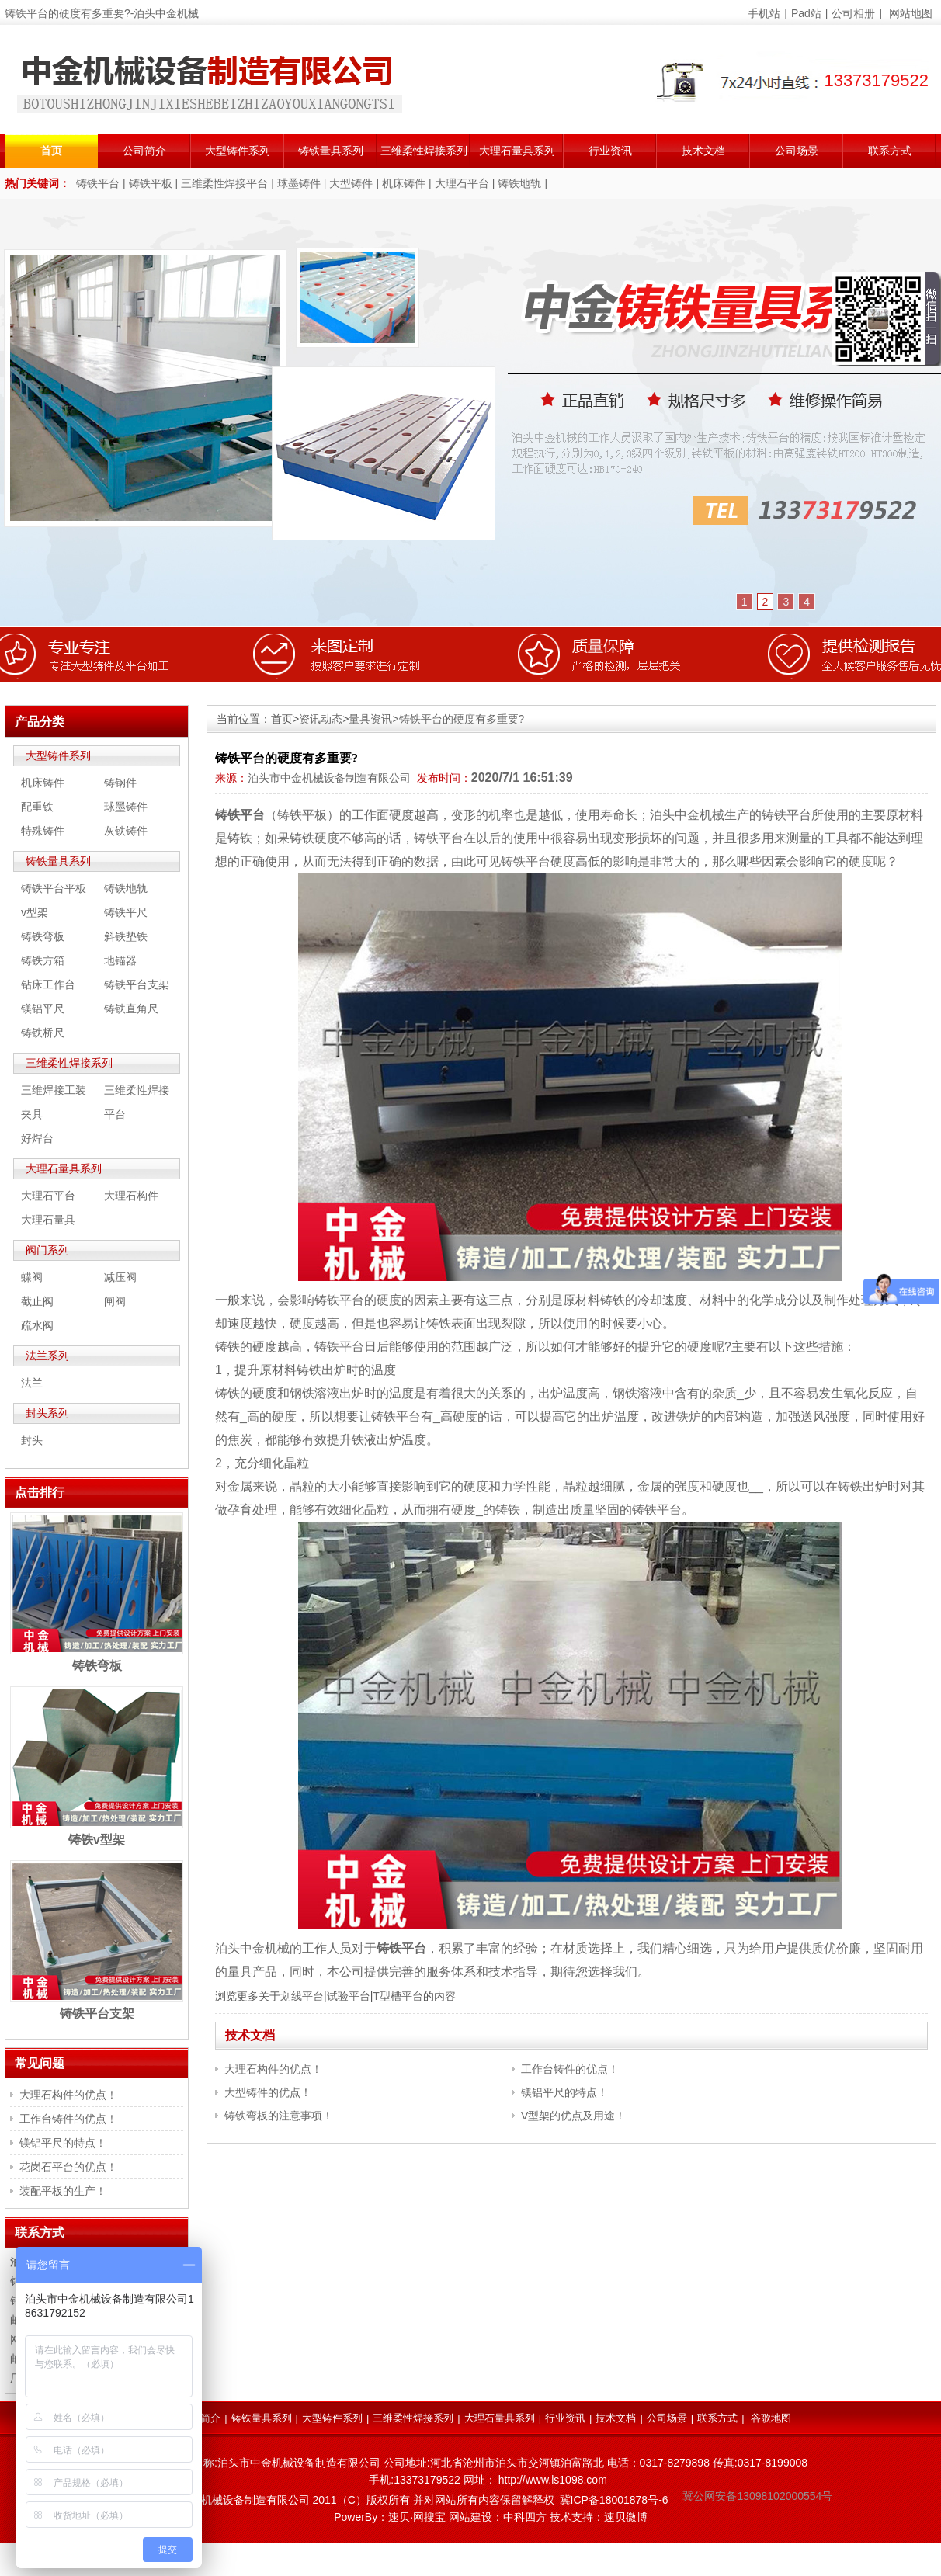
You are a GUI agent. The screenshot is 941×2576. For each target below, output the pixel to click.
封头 (32, 1440)
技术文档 (703, 150)
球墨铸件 (299, 183)
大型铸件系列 (237, 150)
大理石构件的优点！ (273, 2069)
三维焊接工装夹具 (53, 1102)
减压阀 (120, 1277)
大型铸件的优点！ (267, 2092)
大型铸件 (351, 183)
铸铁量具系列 (330, 150)
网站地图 (910, 13)
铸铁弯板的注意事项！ (278, 2115)
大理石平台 (462, 183)
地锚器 (120, 960)
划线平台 (302, 1996)
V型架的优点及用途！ (573, 2115)
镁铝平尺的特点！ (564, 2092)
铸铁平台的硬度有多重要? (462, 719)
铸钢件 (120, 782)
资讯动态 (320, 719)
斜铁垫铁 (126, 936)
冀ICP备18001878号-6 (614, 2500)
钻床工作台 (48, 984)
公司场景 (796, 150)
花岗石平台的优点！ (68, 2167)
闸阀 (115, 1301)
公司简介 (144, 150)
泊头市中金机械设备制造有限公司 (329, 778)
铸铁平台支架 (136, 984)
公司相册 (853, 13)
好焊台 (37, 1138)
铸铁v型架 (96, 1839)
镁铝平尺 (42, 1008)
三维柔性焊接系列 (423, 150)
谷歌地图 (771, 2418)
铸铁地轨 (519, 183)
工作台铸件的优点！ (570, 2069)
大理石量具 (48, 1219)
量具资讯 (370, 719)
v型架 (34, 912)
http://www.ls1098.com (552, 2480)
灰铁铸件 (126, 831)
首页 (51, 150)
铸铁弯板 (42, 936)
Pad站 (806, 13)
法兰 (32, 1383)
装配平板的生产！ (62, 2191)
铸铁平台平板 (53, 888)
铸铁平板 (150, 183)
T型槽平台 (398, 1996)
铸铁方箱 (42, 960)
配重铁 (37, 806)
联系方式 (889, 150)
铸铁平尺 (126, 912)
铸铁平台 (98, 183)
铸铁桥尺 (42, 1032)
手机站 (764, 13)
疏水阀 (37, 1325)
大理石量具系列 (517, 150)
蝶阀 (32, 1277)
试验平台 (348, 1996)
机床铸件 (403, 183)
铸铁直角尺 (131, 1008)
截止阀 (37, 1301)
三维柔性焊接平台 (224, 183)
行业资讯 (610, 150)
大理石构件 (131, 1195)
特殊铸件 (42, 831)
